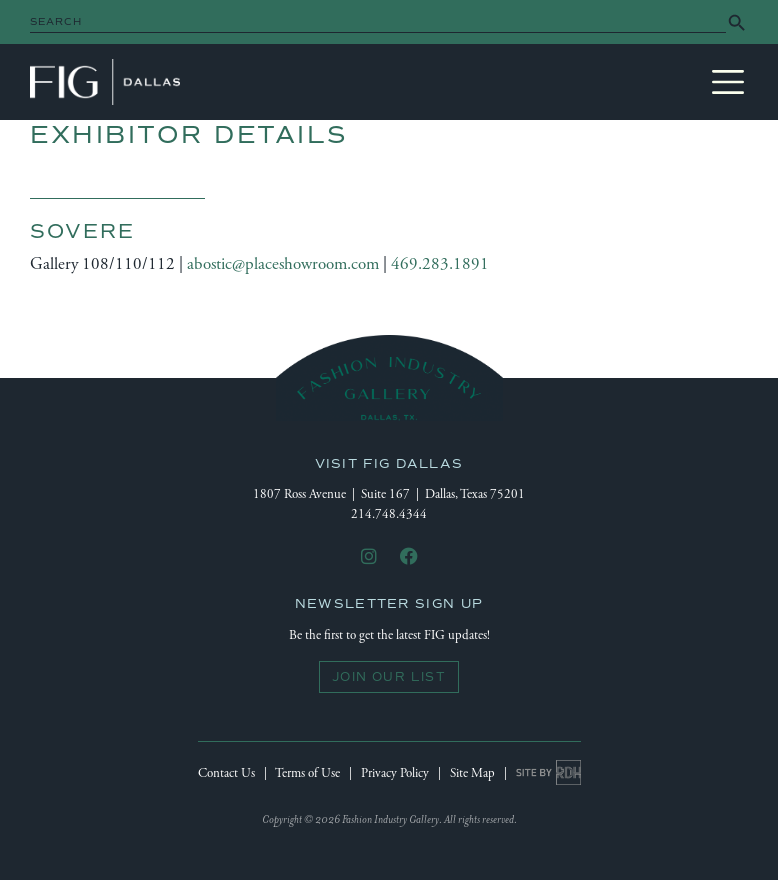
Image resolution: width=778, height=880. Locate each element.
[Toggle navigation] (728, 82)
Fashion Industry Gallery (105, 82)
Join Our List (389, 677)
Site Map (472, 773)
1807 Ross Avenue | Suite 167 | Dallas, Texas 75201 (389, 494)
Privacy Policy (395, 773)
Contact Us (226, 773)
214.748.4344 (389, 514)
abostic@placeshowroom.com (283, 264)
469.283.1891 (440, 264)
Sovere (82, 231)
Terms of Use (307, 773)
